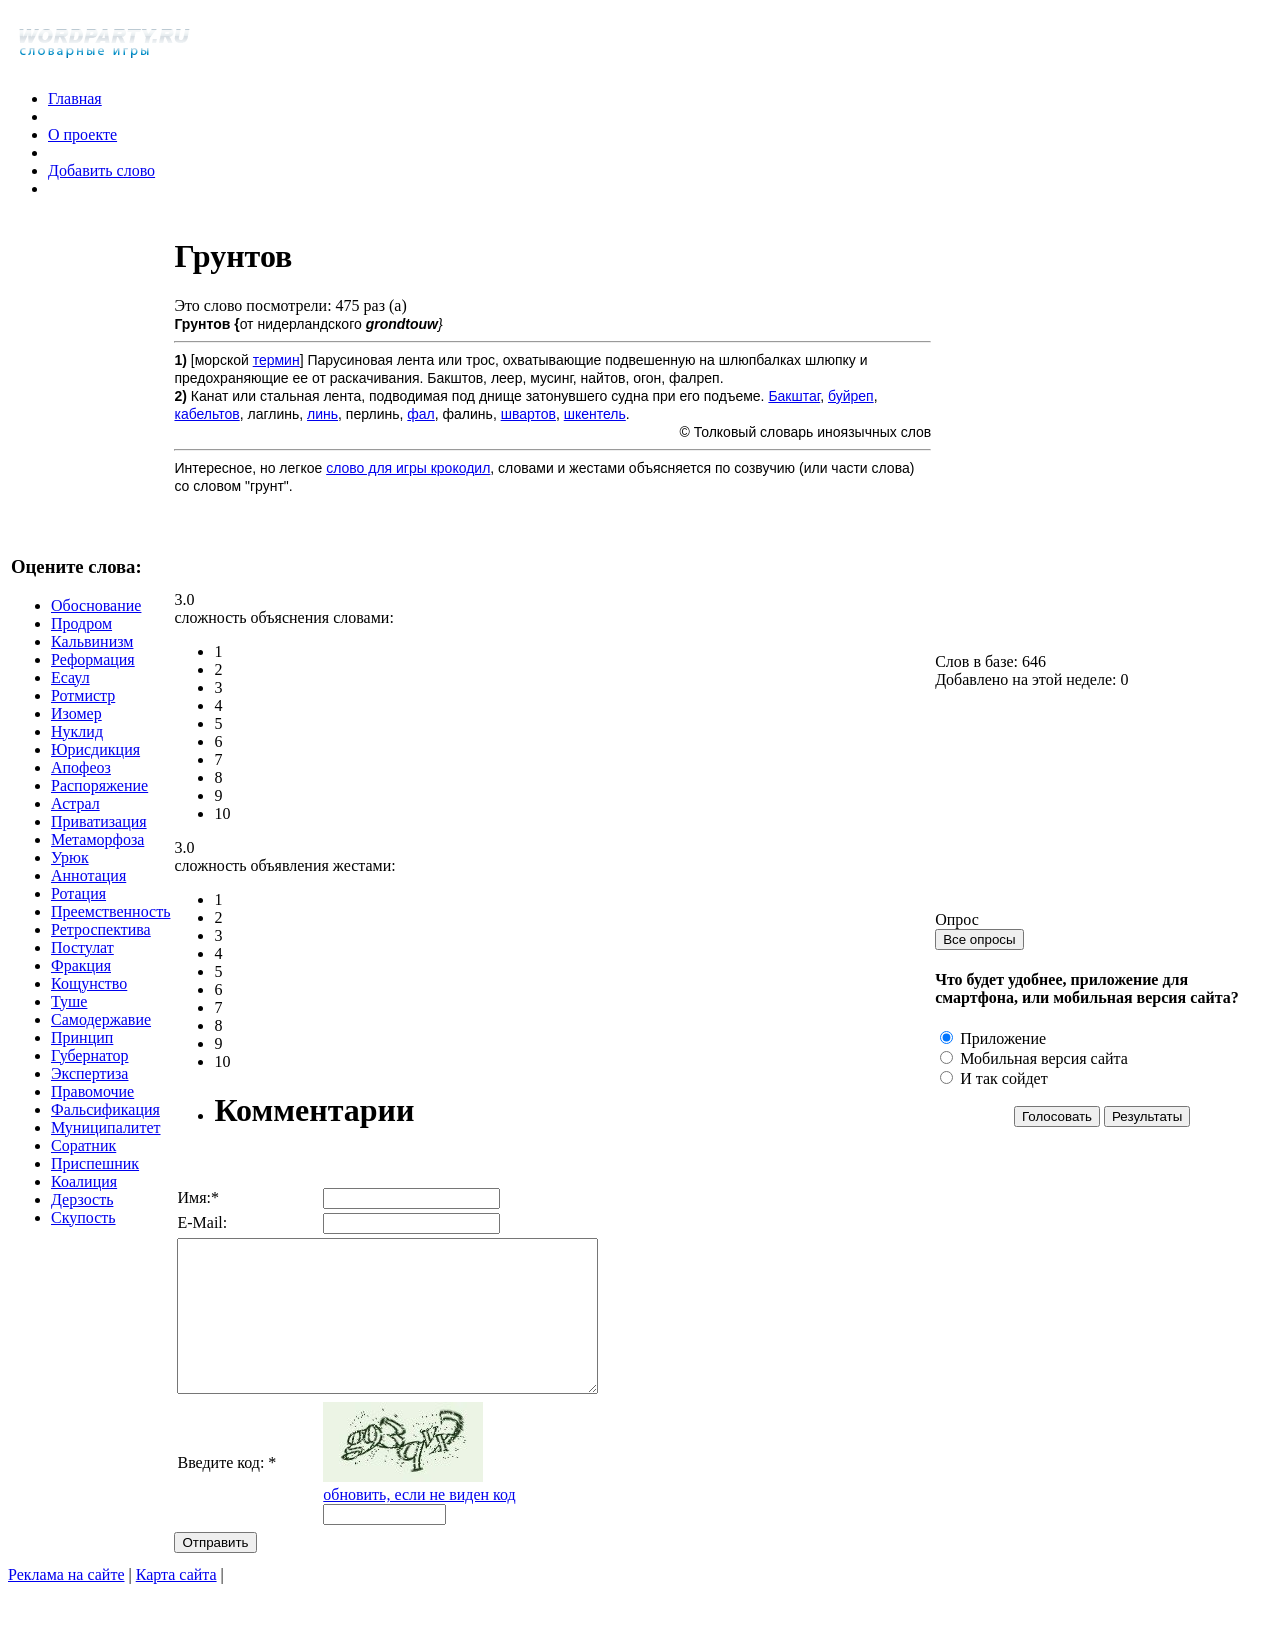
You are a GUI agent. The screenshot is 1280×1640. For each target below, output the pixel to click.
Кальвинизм (92, 656)
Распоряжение (99, 800)
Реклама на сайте (66, 1604)
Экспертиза (89, 1088)
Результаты (1148, 1131)
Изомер (76, 728)
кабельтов (206, 414)
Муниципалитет (106, 1142)
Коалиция (84, 1196)
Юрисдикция (95, 764)
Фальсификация (105, 1124)
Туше (69, 1016)
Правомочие (92, 1106)
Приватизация (99, 836)
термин (276, 360)
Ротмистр (83, 710)
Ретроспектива (101, 944)
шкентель (595, 414)
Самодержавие (101, 1034)
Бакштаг (794, 396)
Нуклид (77, 746)
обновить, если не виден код (436, 1524)
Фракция (81, 980)
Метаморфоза (97, 854)
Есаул (70, 692)
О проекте (82, 134)
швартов (528, 414)
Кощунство (89, 998)
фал (420, 414)
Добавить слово (101, 170)
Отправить (215, 1572)
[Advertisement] (408, 541)
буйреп (851, 396)
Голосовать (1058, 1131)
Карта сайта (176, 1604)
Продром (81, 638)
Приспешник (95, 1178)
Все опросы (981, 954)
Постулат (82, 962)
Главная (75, 98)
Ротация (78, 908)
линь (322, 414)
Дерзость (82, 1214)
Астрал (75, 818)
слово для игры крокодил (408, 468)
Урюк (70, 872)
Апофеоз (81, 782)
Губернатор (90, 1070)
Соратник (83, 1160)
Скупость (83, 1232)
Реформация (93, 674)
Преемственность (110, 926)
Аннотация (88, 890)
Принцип (82, 1052)
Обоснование (96, 620)
